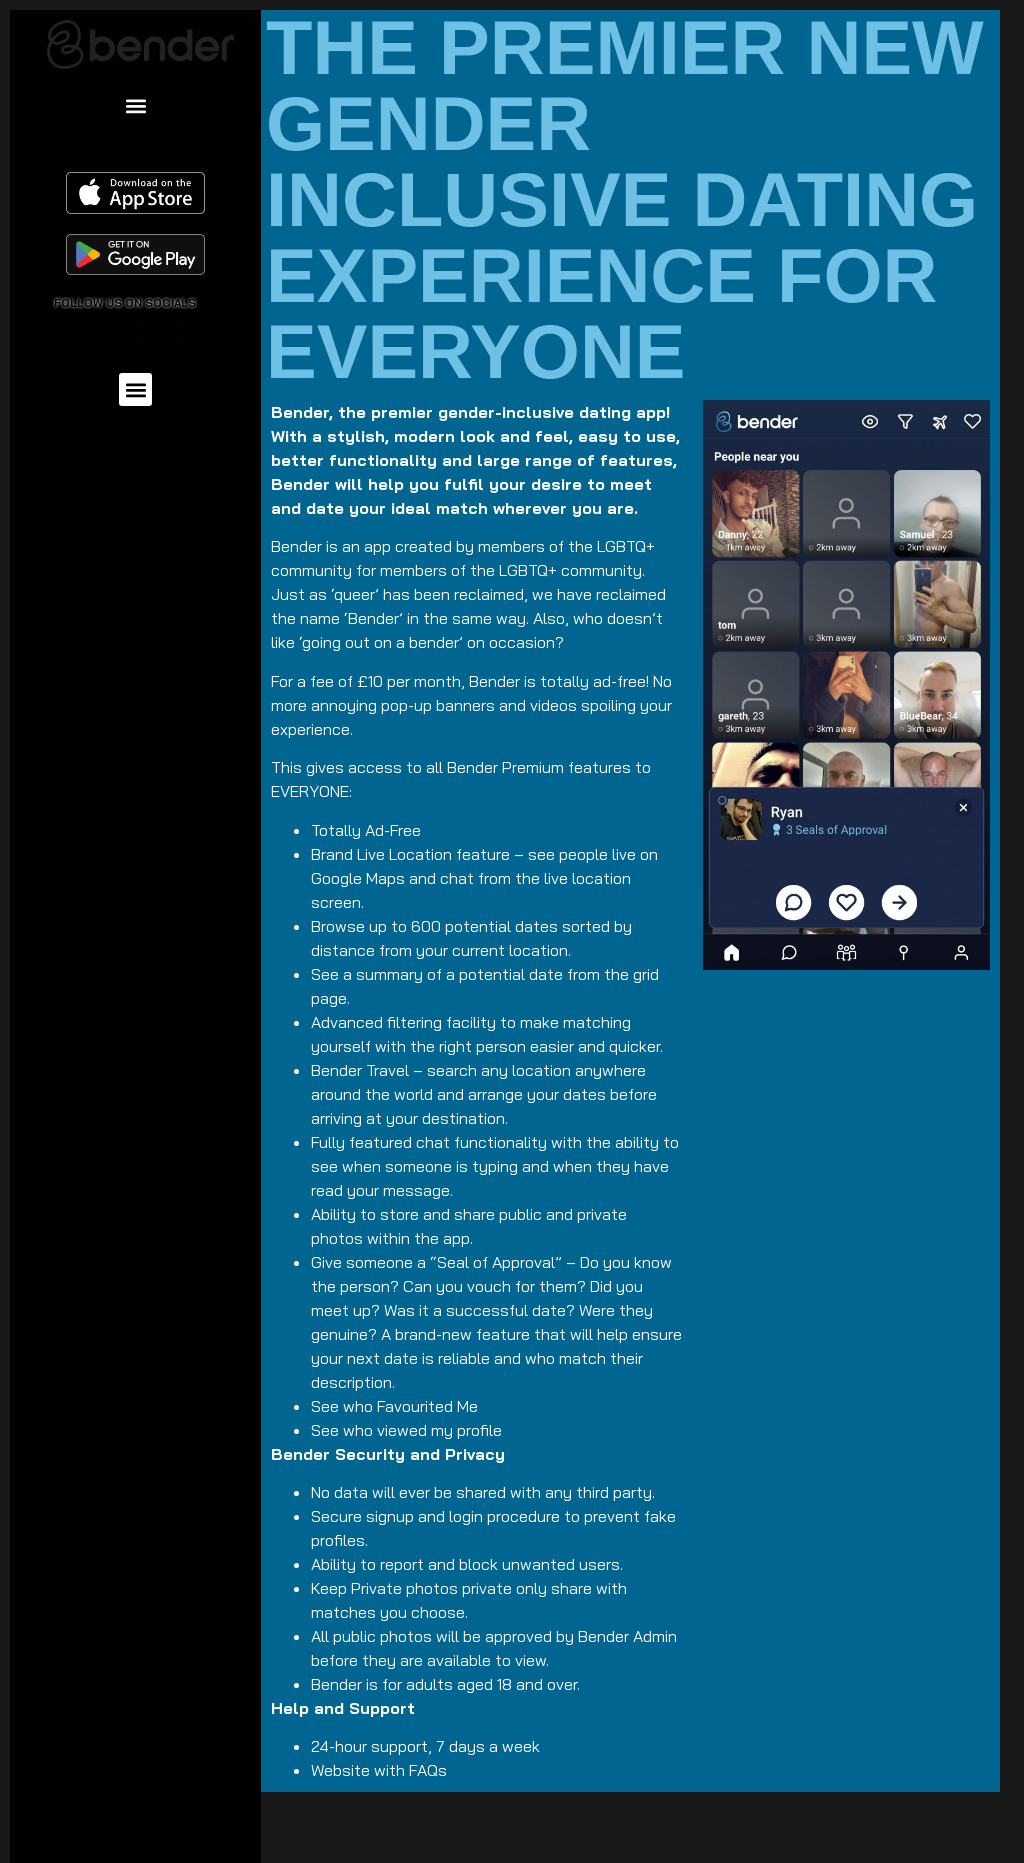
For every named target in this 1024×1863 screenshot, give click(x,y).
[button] (135, 105)
